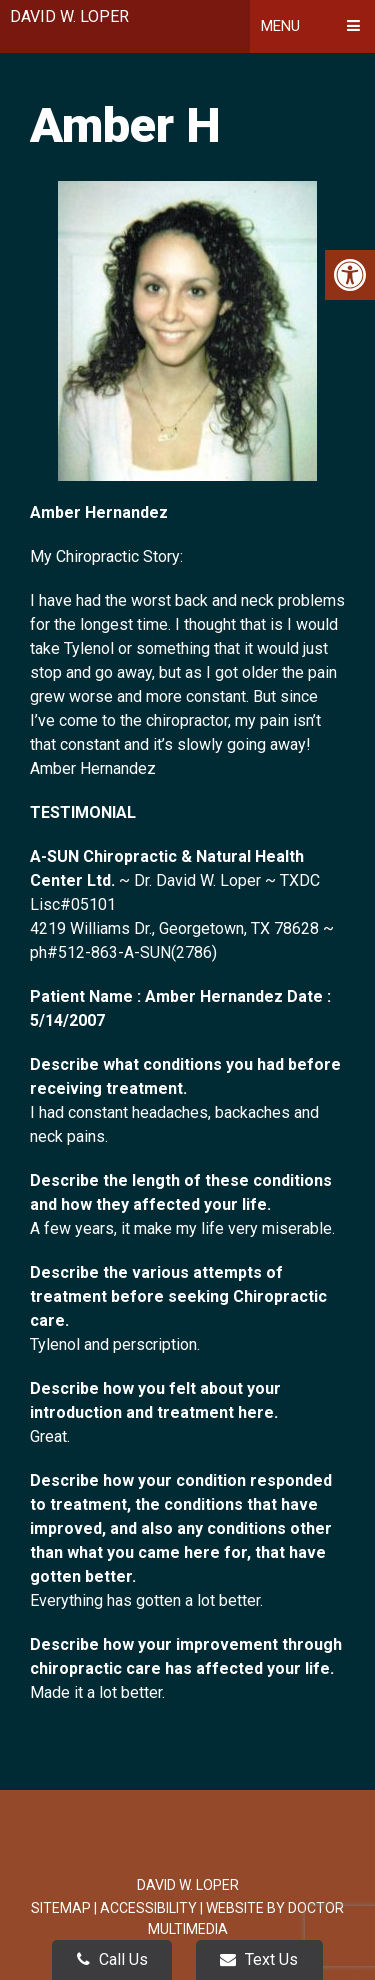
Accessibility (148, 1908)
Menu (280, 26)
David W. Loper (69, 16)
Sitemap (61, 1908)
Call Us (112, 1959)
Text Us (259, 1959)
